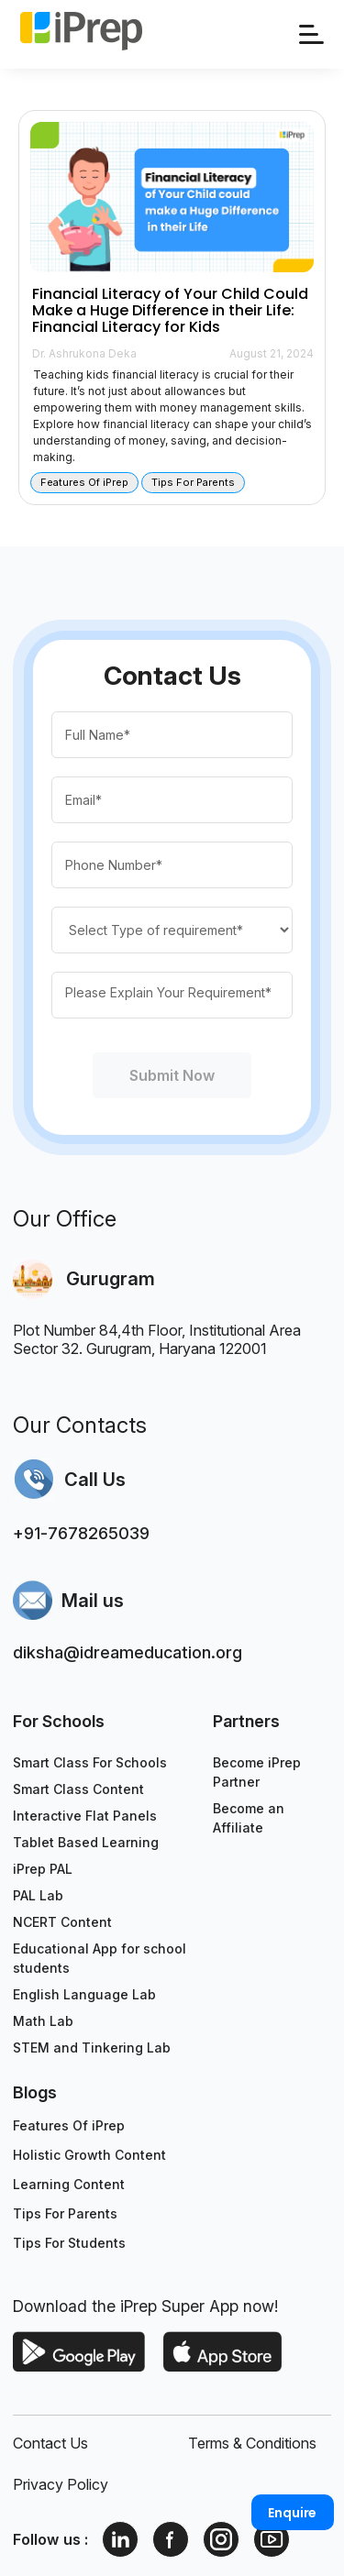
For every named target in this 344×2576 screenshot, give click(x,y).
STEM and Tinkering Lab (92, 2047)
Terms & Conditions (252, 2443)
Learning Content (69, 2184)
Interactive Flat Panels (85, 1815)
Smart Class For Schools (90, 1762)
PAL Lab (38, 1895)
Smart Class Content (78, 1789)
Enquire (292, 2513)
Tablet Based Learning (86, 1842)
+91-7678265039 (81, 1533)
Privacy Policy (60, 2484)
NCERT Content (62, 1922)
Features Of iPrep (69, 2125)
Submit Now (172, 1075)
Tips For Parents (65, 2213)
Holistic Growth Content (89, 2155)
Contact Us (50, 2443)
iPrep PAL (42, 1869)
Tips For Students (69, 2243)
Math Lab (43, 2021)
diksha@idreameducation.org (127, 1652)
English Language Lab (84, 1994)
